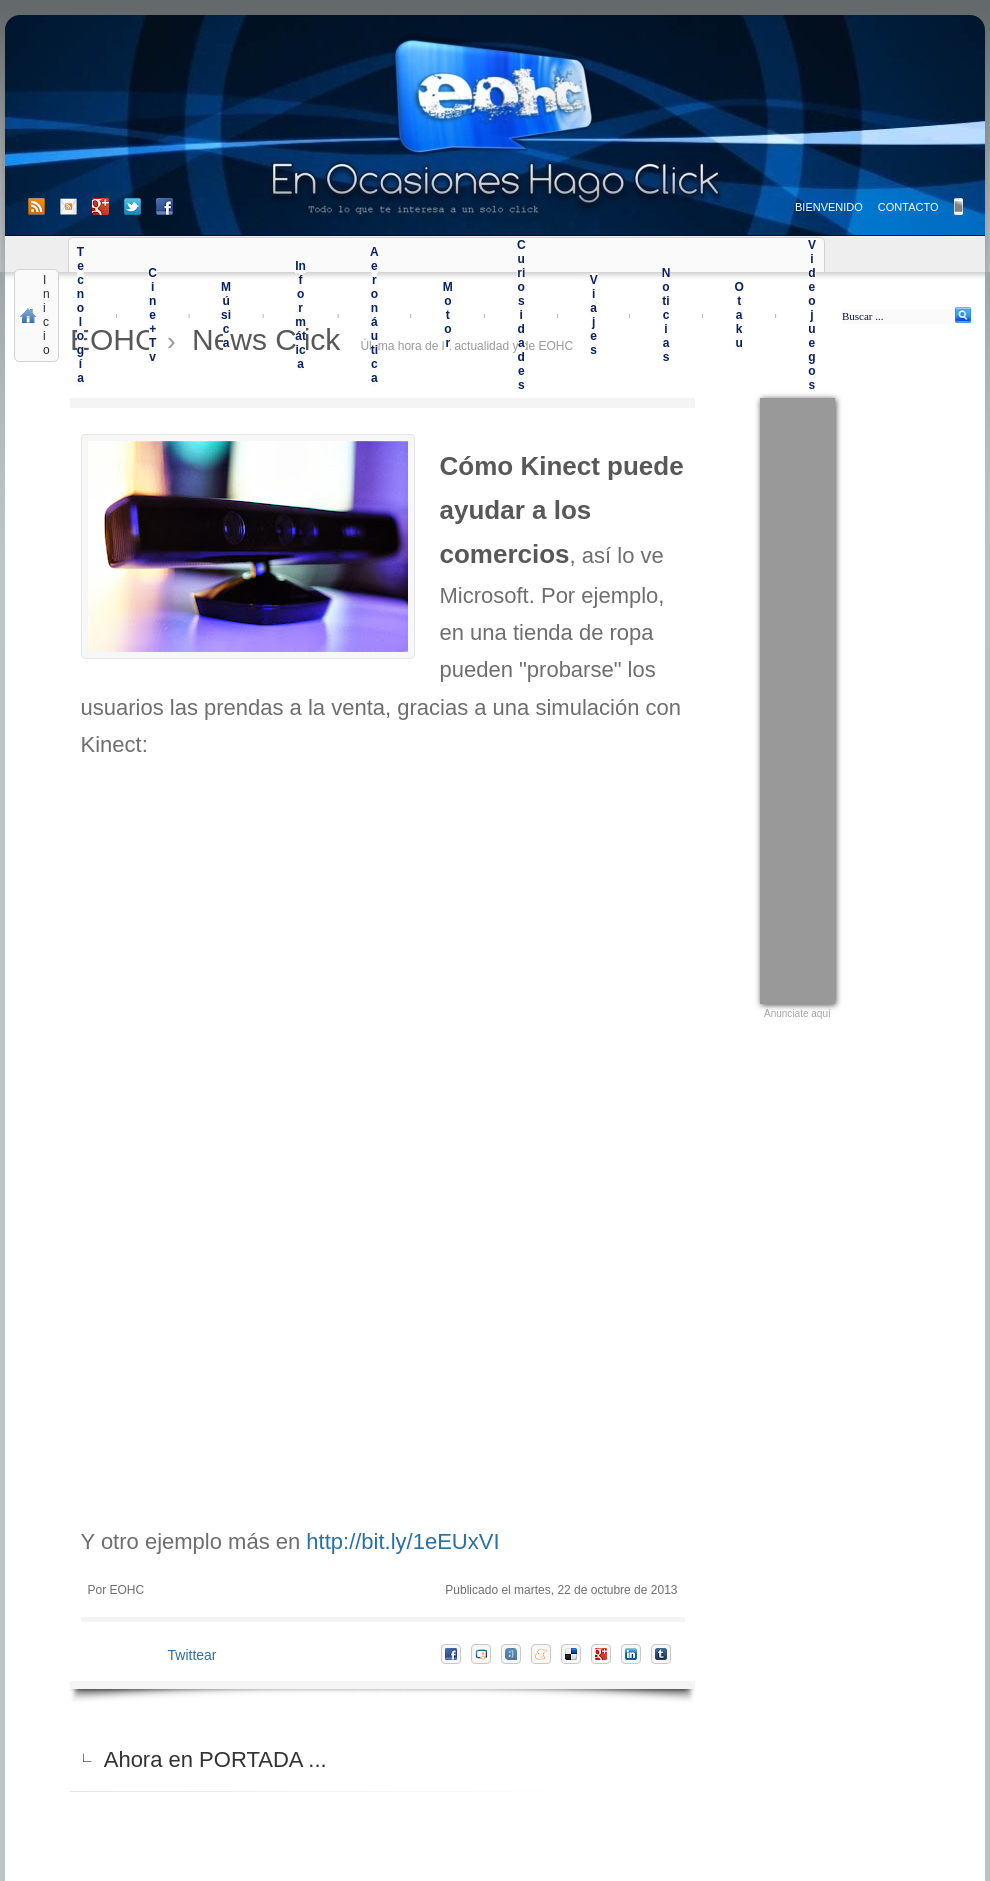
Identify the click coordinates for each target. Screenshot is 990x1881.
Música (226, 315)
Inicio (46, 315)
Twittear (192, 1655)
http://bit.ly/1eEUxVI (402, 1541)
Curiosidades (521, 315)
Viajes (594, 315)
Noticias (666, 315)
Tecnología (80, 315)
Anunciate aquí (797, 1013)
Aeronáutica (374, 315)
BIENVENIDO (829, 207)
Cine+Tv (152, 315)
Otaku (738, 315)
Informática (300, 315)
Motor (448, 315)
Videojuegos (812, 315)
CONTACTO (908, 207)
